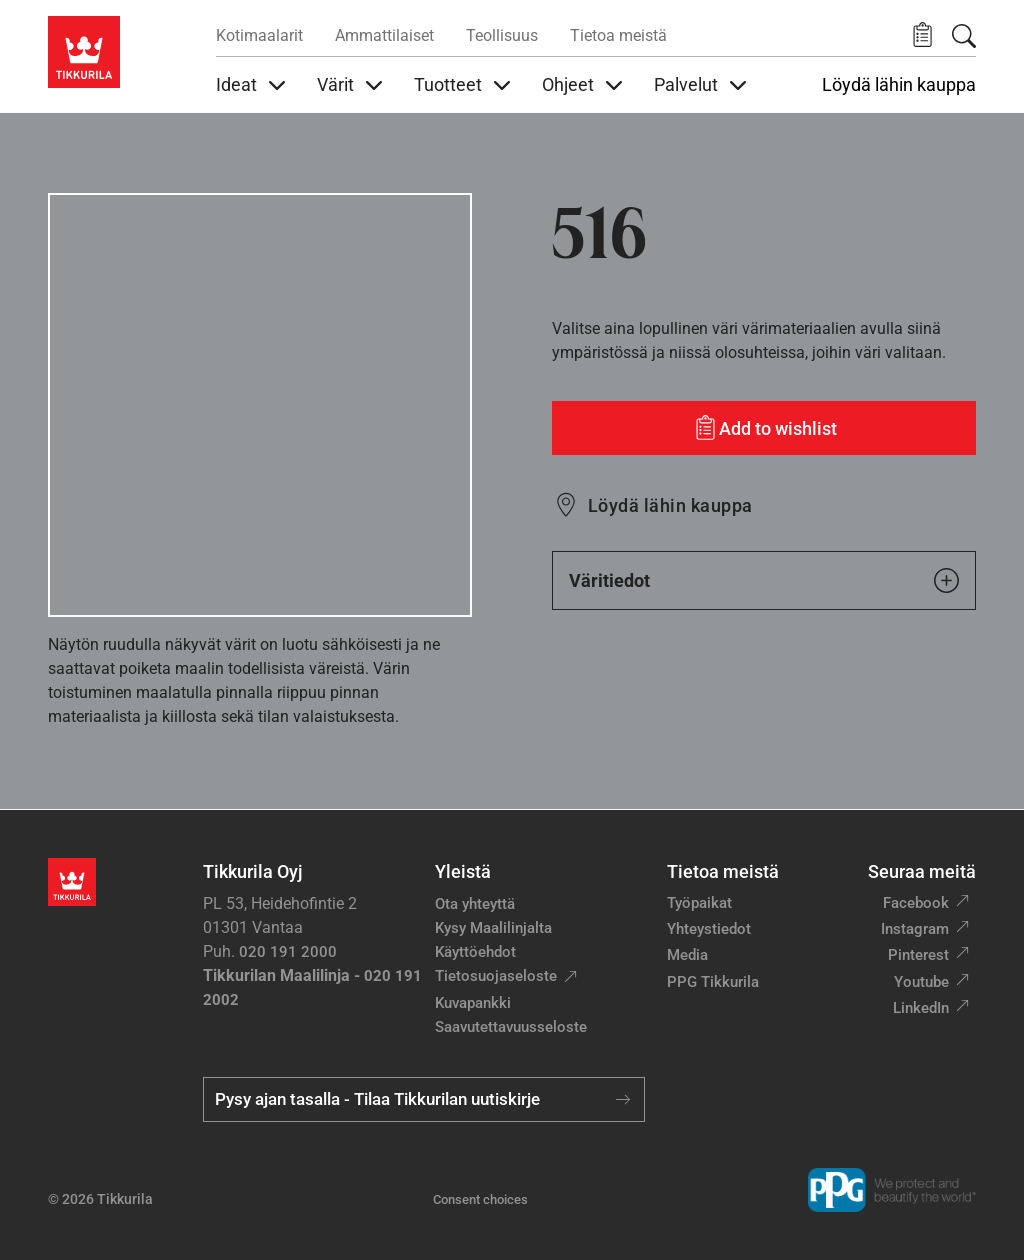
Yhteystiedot (709, 929)
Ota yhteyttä (475, 904)
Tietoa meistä (618, 35)
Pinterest (918, 955)
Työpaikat (699, 903)
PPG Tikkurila (713, 982)
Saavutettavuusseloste (511, 1027)
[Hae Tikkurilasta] (964, 36)
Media (687, 955)
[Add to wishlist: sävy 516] (764, 428)
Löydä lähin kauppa (899, 85)
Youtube (921, 982)
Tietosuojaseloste (496, 976)
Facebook (916, 903)
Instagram (915, 929)
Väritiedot (764, 580)
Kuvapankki (473, 1003)
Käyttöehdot (475, 952)
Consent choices (480, 1199)
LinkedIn (921, 1008)
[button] (922, 35)
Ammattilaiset (384, 35)
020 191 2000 (288, 952)
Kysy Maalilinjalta (493, 928)
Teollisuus (502, 35)
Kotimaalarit (259, 35)
